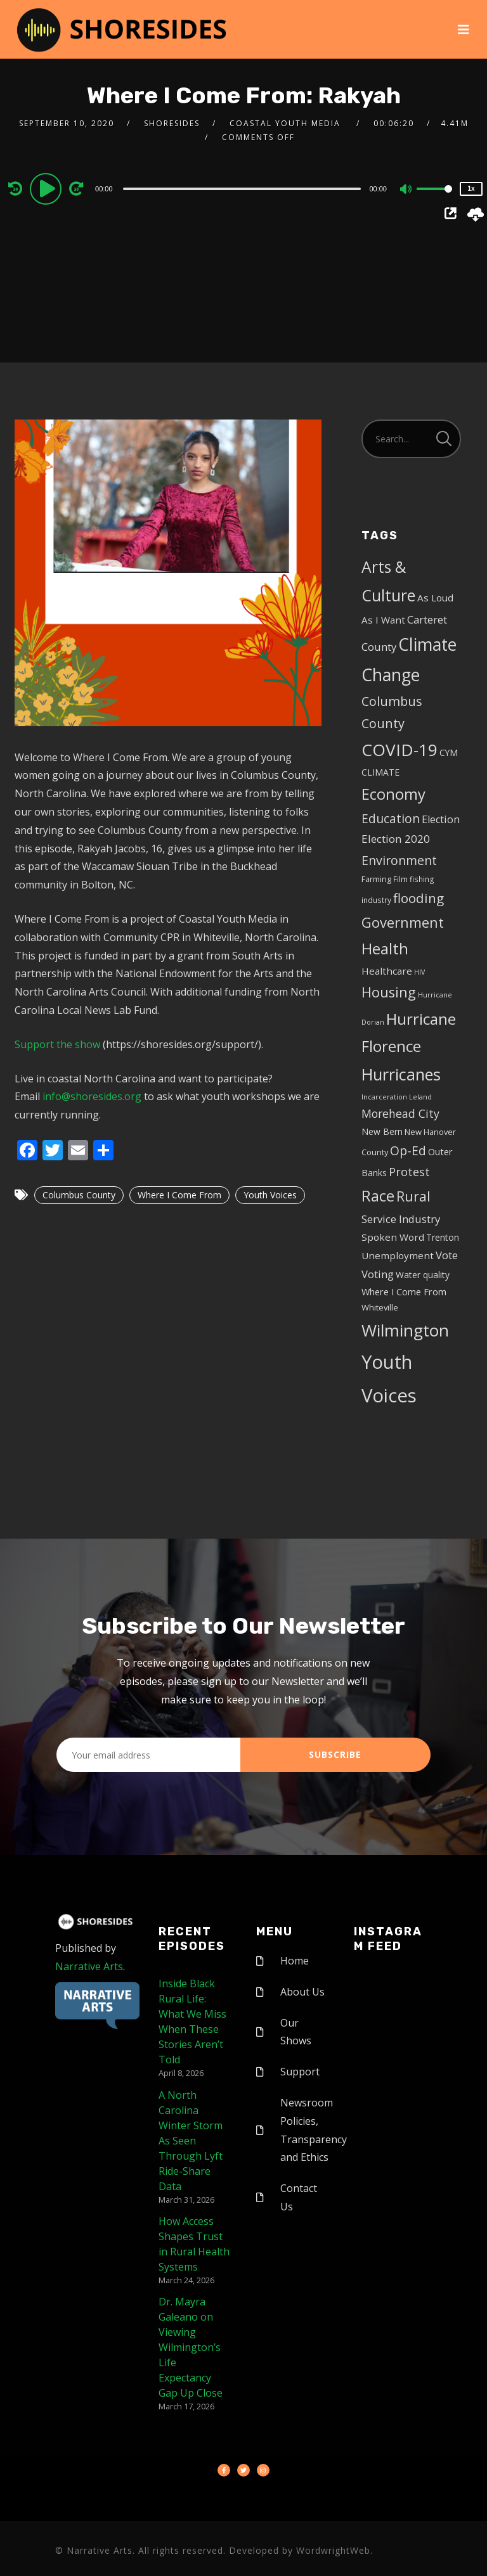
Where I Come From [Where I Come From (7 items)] (403, 1292)
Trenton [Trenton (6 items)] (442, 1237)
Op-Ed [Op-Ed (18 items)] (408, 1150)
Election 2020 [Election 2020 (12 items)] (395, 838)
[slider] (242, 189)
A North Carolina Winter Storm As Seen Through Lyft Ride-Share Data (191, 2140)
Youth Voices (270, 1195)
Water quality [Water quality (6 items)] (423, 1275)
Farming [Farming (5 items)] (376, 879)
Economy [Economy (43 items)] (393, 793)
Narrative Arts (89, 1966)
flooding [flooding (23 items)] (418, 898)
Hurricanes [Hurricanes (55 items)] (401, 1074)
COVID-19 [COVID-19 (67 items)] (399, 749)
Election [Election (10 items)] (441, 819)
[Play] (47, 188)
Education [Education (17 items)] (390, 819)
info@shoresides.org (91, 1096)
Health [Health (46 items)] (384, 948)
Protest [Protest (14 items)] (409, 1171)
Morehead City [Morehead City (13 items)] (400, 1113)
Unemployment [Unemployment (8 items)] (397, 1255)
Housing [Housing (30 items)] (388, 992)
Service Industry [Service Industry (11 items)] (400, 1219)
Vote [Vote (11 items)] (447, 1255)
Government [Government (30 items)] (402, 922)
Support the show (57, 1044)
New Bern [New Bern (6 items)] (382, 1131)
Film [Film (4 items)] (400, 879)
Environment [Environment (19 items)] (399, 860)
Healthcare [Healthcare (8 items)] (386, 970)
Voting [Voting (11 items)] (377, 1274)
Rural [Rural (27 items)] (413, 1196)
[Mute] (406, 190)
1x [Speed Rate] (470, 188)
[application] (243, 188)
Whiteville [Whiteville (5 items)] (379, 1307)
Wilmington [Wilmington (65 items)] (405, 1330)
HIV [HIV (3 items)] (419, 972)
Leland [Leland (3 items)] (420, 1097)
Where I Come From (179, 1195)
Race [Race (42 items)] (377, 1196)
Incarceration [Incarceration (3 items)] (384, 1097)
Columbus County (78, 1195)
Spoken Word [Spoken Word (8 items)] (392, 1237)
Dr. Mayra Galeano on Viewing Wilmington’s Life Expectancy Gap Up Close (191, 2347)
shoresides (172, 123)
